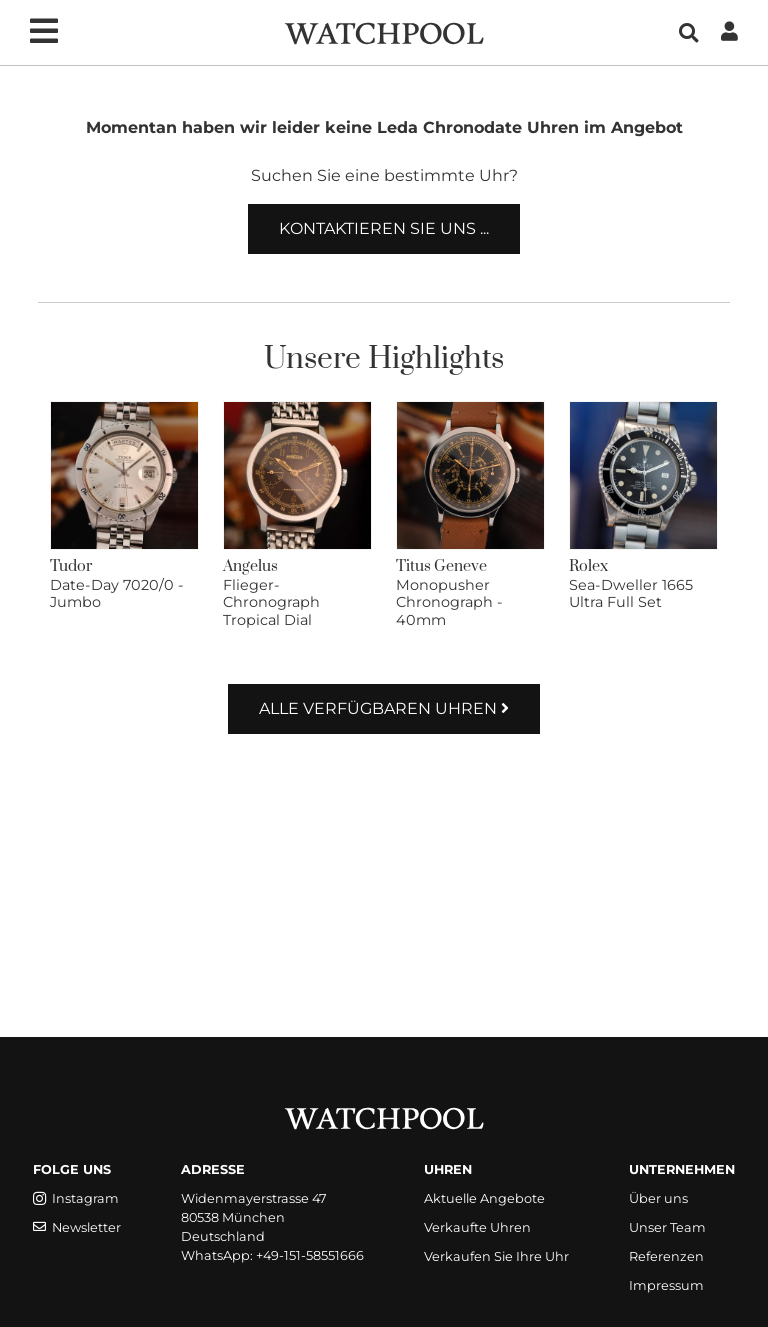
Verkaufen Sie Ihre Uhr (496, 1256)
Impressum (666, 1285)
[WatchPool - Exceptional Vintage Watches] (384, 31)
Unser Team (667, 1227)
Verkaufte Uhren (477, 1227)
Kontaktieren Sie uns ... (384, 228)
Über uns (658, 1198)
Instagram (76, 1198)
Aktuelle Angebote (484, 1198)
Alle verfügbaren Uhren (384, 708)
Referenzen (666, 1256)
